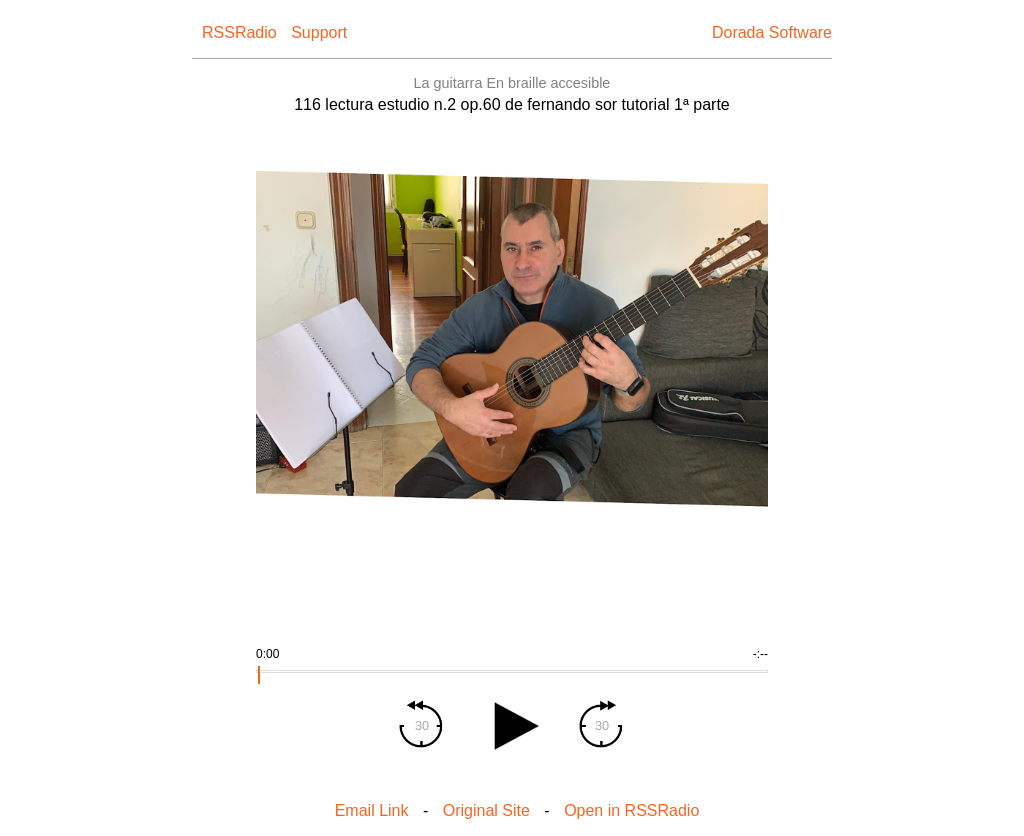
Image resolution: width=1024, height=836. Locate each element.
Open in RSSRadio (631, 810)
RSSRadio (239, 32)
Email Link (372, 810)
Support (319, 32)
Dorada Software (772, 32)
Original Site (486, 810)
